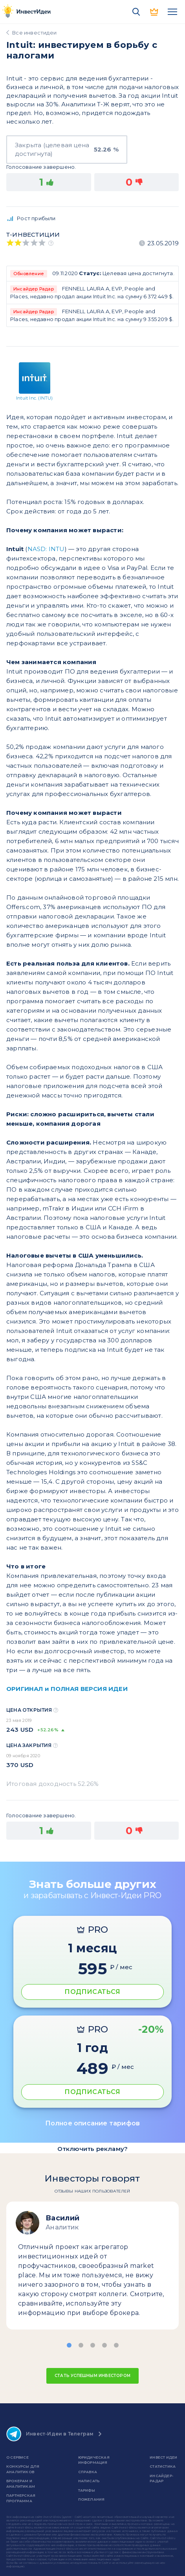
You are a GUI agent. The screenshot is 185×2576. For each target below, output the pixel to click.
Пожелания (91, 2499)
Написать (89, 2481)
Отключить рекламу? (92, 2148)
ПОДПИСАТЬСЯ (92, 1991)
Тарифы (86, 2490)
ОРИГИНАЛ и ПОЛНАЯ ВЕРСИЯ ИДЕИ (67, 1688)
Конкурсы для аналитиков (22, 2469)
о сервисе (17, 2457)
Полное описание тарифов (92, 2123)
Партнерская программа (20, 2498)
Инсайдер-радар (161, 2478)
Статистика (163, 2466)
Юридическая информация (94, 2460)
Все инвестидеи (34, 32)
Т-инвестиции (33, 234)
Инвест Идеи (163, 2457)
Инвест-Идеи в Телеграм (49, 2433)
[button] (69, 2345)
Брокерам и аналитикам (20, 2483)
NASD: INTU (46, 549)
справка (87, 2472)
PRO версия (154, 12)
